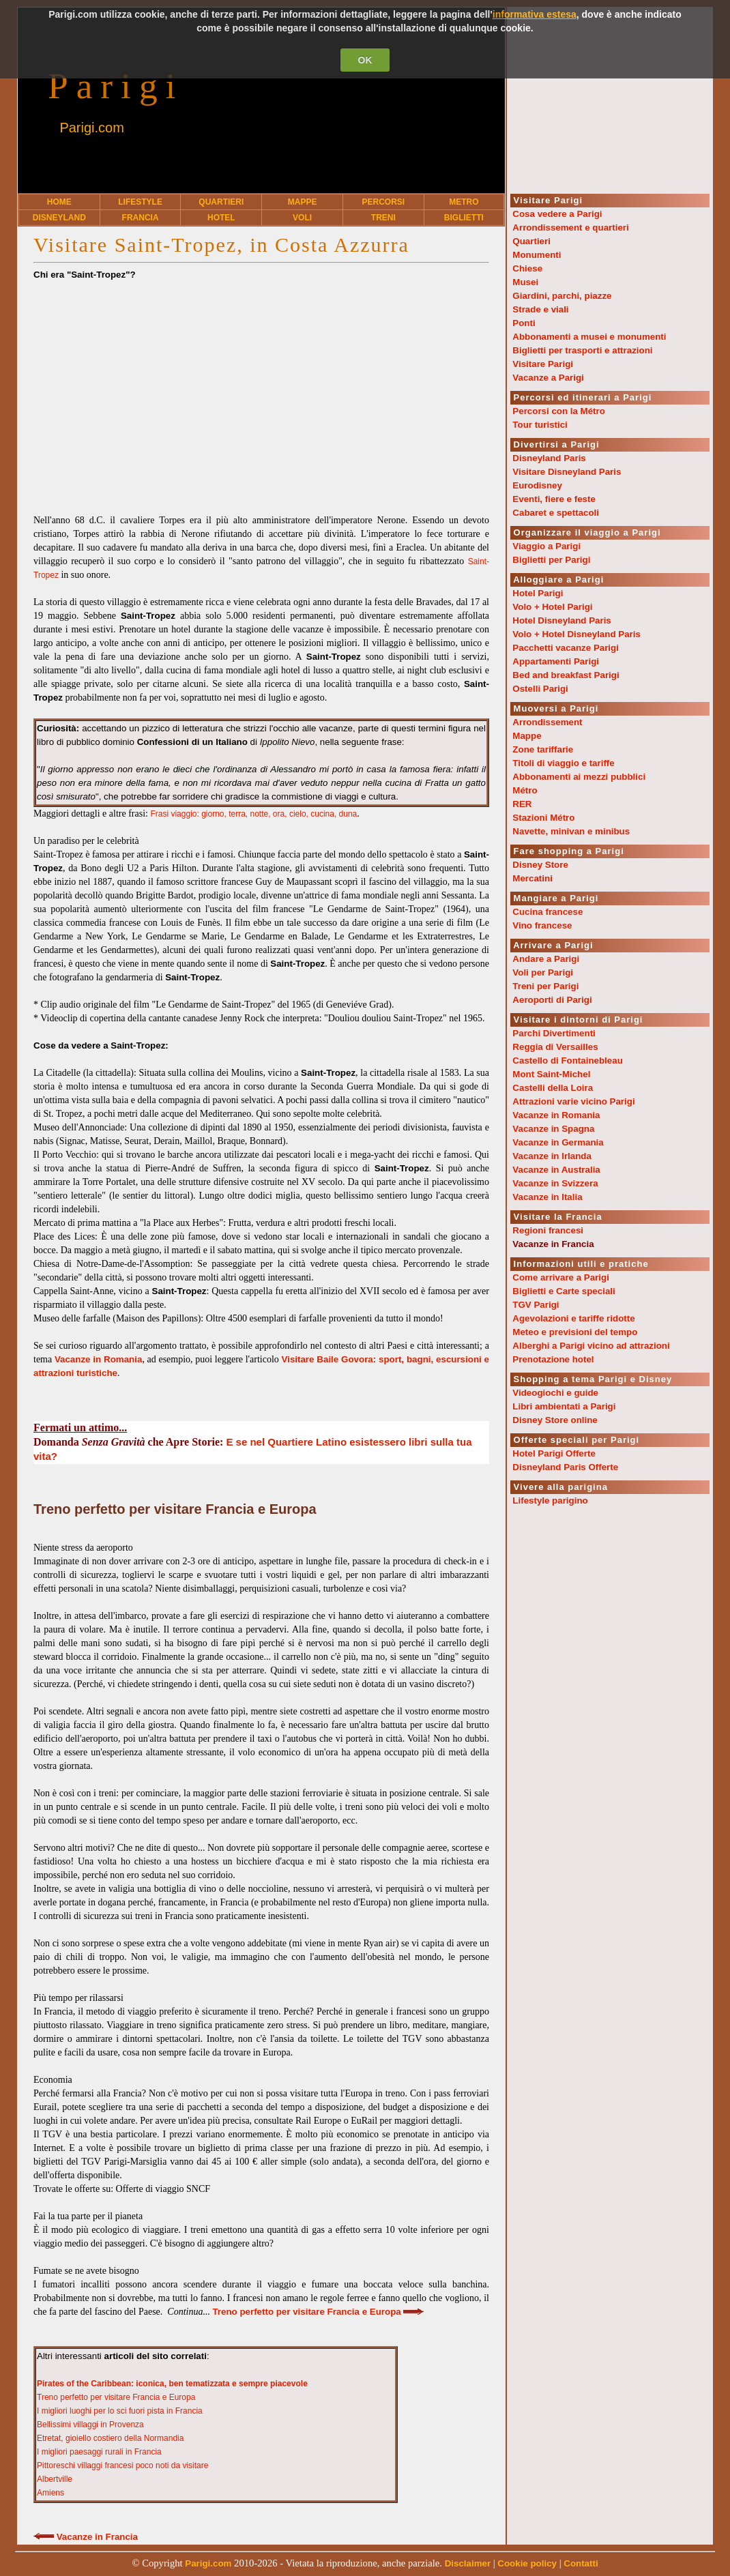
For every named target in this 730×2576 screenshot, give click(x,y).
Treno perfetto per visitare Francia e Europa (116, 2397)
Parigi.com (91, 127)
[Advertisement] (261, 390)
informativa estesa (534, 14)
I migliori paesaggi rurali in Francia (99, 2452)
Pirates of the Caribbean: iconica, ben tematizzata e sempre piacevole (172, 2383)
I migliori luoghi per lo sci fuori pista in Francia (120, 2411)
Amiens (50, 2493)
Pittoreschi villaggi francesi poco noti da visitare (122, 2465)
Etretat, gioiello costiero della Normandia (110, 2438)
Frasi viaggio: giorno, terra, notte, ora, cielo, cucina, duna (253, 814)
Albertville (54, 2479)
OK (365, 60)
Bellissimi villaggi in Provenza (90, 2424)
